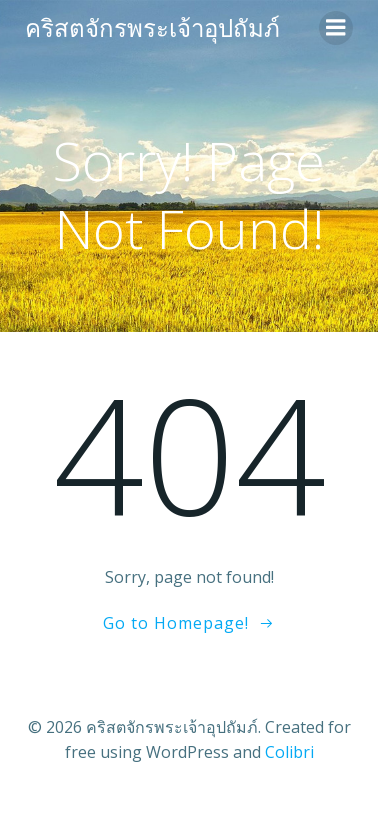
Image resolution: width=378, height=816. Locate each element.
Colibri (289, 752)
